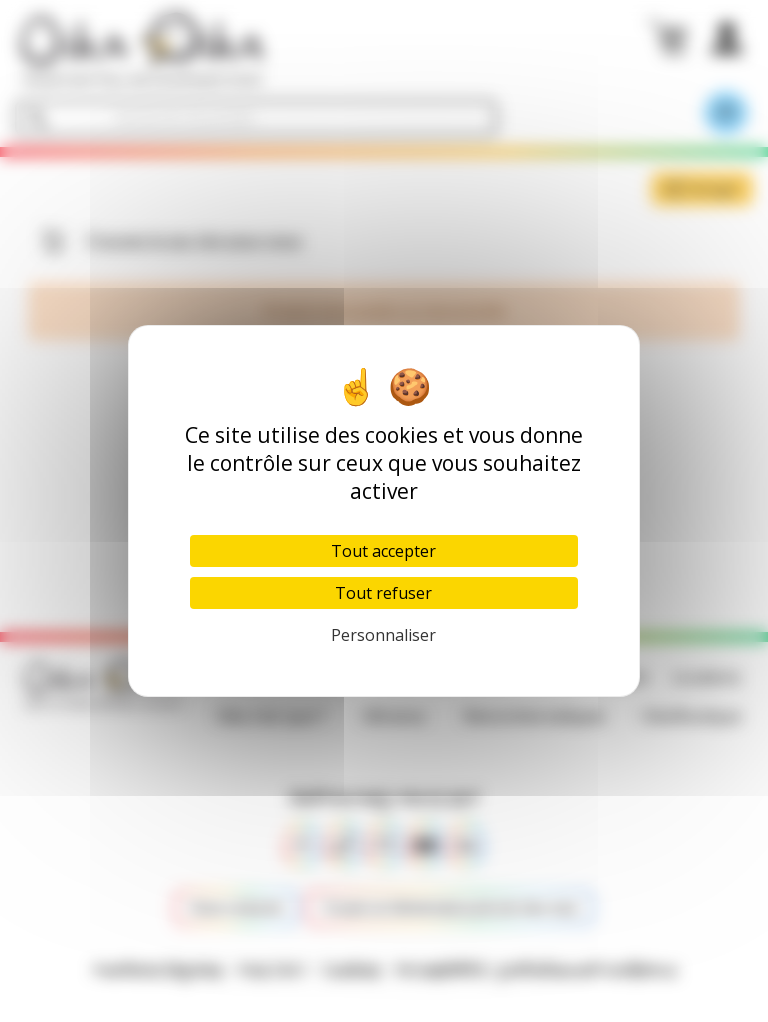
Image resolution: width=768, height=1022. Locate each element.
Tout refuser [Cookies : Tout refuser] (383, 593)
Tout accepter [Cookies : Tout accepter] (383, 551)
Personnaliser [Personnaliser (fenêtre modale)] (383, 635)
